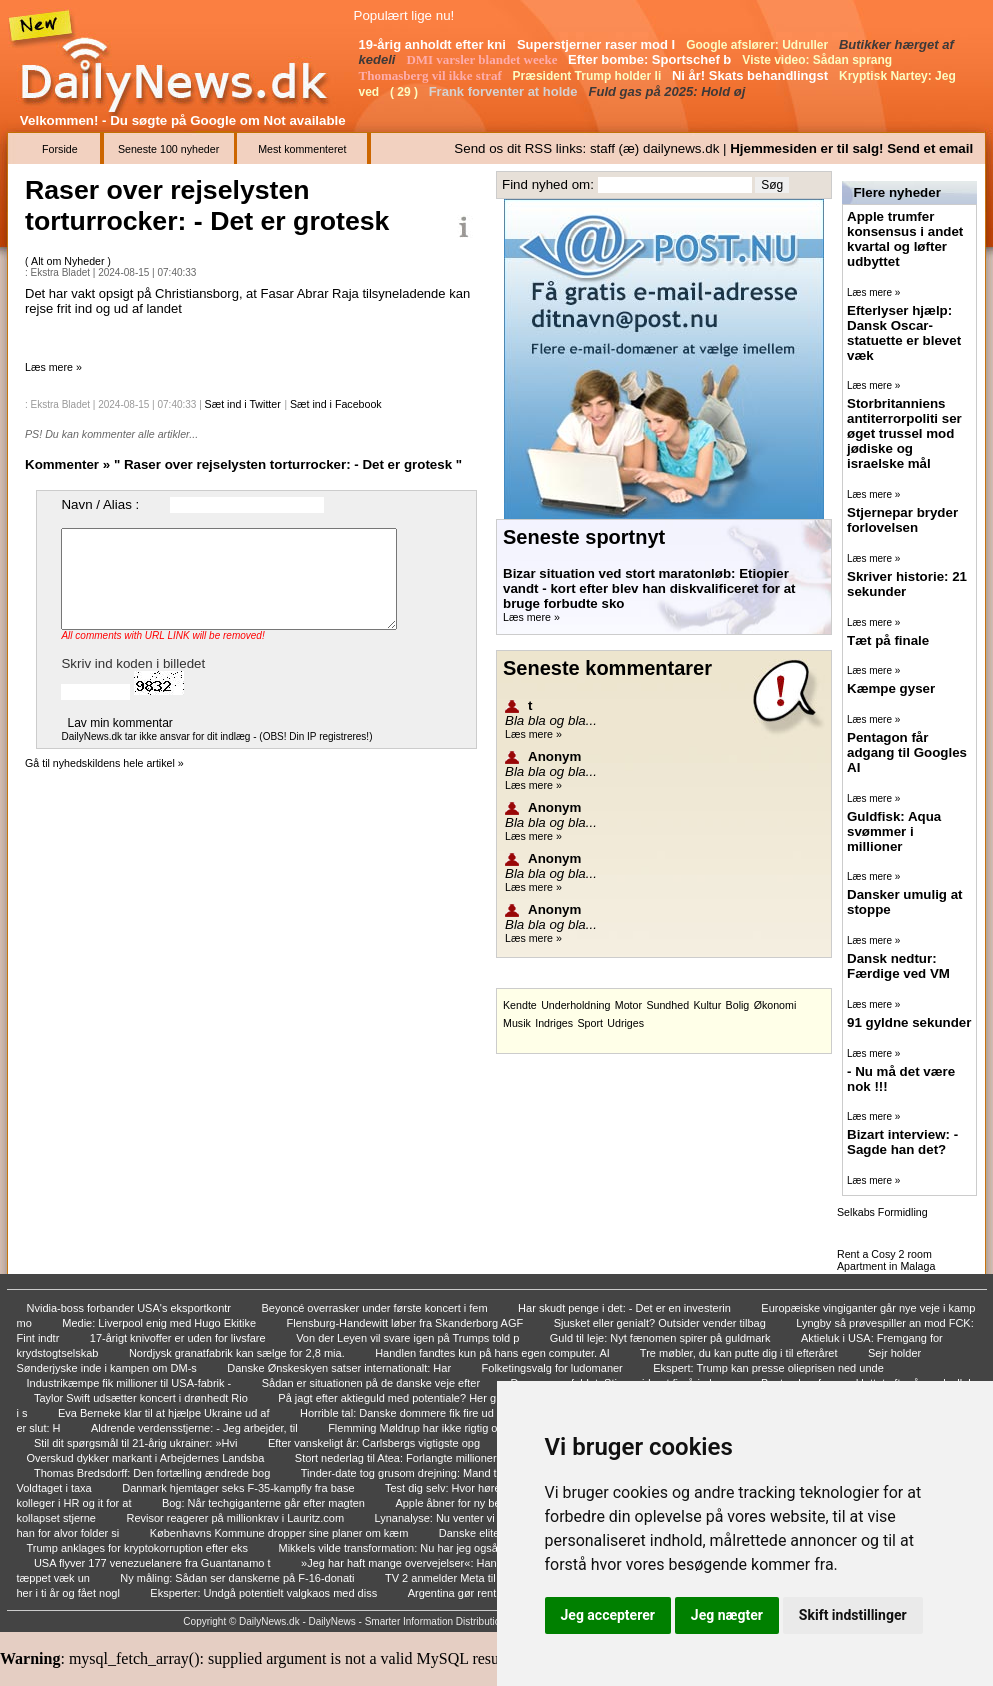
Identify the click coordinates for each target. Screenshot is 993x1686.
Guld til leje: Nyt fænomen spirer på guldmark (662, 1338)
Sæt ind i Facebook (336, 404)
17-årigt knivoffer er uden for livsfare (179, 1338)
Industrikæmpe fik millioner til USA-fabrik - (131, 1383)
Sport (589, 1023)
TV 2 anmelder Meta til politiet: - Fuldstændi (493, 1578)
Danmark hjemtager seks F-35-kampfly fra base (239, 1488)
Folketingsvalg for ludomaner (554, 1368)
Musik (517, 1023)
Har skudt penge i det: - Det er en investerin (626, 1308)
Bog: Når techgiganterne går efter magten (265, 1503)
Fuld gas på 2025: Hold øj (669, 91)
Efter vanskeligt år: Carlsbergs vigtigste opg (375, 1443)
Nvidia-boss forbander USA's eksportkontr (131, 1308)
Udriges (625, 1023)
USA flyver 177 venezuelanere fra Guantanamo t (154, 1563)
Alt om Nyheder (69, 261)
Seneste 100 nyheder (168, 149)
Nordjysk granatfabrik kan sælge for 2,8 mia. (238, 1353)
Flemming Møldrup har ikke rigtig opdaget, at (438, 1428)
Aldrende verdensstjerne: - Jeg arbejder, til (196, 1428)
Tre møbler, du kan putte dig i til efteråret (740, 1353)
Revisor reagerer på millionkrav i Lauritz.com (236, 1518)
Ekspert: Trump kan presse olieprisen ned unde (770, 1368)
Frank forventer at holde (505, 91)
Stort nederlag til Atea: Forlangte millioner (397, 1458)
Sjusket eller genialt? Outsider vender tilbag (661, 1323)
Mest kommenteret (302, 149)
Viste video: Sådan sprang (818, 60)
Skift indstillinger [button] (853, 1615)
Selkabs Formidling (882, 1212)
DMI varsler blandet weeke (483, 59)
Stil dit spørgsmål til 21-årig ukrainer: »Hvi (137, 1443)
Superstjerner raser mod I (598, 44)
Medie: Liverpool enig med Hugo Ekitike (160, 1323)
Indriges (554, 1023)
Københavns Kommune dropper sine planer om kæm (281, 1533)
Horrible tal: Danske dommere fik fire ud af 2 (409, 1413)
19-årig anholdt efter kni (434, 44)
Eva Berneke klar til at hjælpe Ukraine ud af (165, 1413)
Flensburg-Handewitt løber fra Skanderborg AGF (407, 1323)
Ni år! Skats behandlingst (752, 75)
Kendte (520, 1005)
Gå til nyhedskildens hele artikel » (104, 763)
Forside (60, 149)
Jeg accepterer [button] (608, 1615)
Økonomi (775, 1005)
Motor (628, 1005)
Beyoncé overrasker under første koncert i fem (375, 1308)
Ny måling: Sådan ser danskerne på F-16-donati (238, 1578)
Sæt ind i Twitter (243, 404)
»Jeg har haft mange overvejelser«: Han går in (415, 1563)
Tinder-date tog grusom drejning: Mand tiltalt (410, 1473)
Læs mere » (53, 367)
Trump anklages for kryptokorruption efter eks (139, 1548)
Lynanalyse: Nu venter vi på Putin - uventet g (486, 1518)
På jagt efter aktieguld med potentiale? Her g (388, 1398)
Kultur (707, 1005)
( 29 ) (405, 92)
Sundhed (667, 1005)
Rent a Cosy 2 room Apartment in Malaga (886, 1260)
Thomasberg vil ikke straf (432, 75)
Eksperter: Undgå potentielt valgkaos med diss (265, 1593)
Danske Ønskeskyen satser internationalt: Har (340, 1368)
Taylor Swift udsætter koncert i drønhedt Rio (142, 1398)
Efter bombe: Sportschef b (651, 59)
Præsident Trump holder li (589, 76)
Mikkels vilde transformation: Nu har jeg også (389, 1548)
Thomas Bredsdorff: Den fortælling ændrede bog (153, 1473)
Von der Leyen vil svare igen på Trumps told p (409, 1338)
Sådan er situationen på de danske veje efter (372, 1383)
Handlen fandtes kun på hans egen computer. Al (493, 1353)
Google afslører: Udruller (758, 45)
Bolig (738, 1005)
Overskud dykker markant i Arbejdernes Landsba (147, 1458)
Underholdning (575, 1005)
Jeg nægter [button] (727, 1615)
